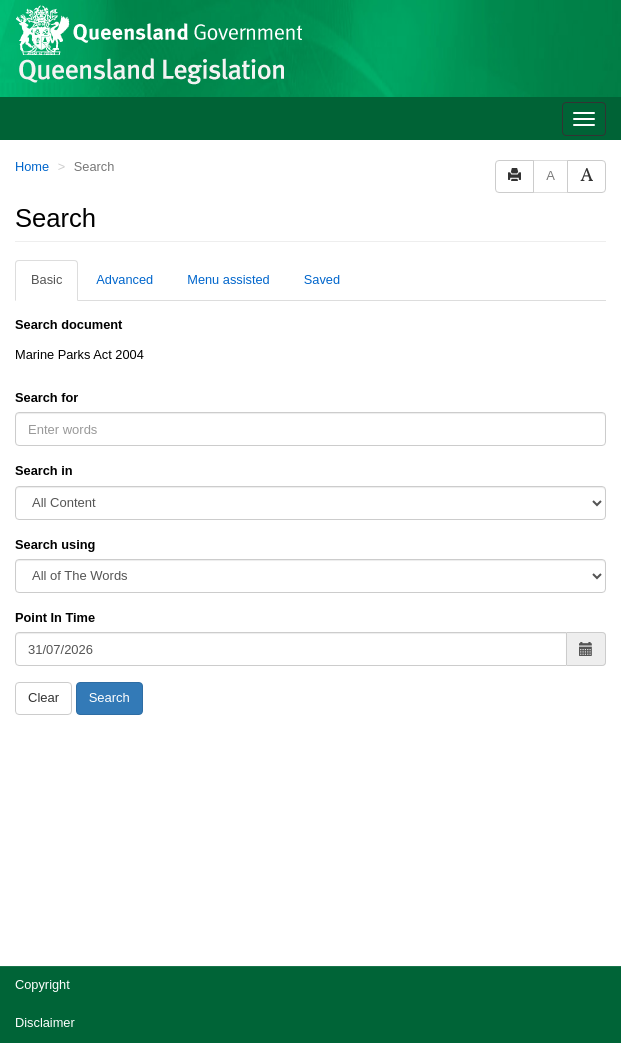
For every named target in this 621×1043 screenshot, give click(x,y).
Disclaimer (45, 1022)
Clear (43, 697)
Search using (55, 544)
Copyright (42, 984)
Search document (68, 324)
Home (32, 166)
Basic (46, 279)
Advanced (124, 279)
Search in (44, 470)
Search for (46, 397)
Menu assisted (228, 279)
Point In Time (55, 617)
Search (109, 697)
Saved (322, 279)
